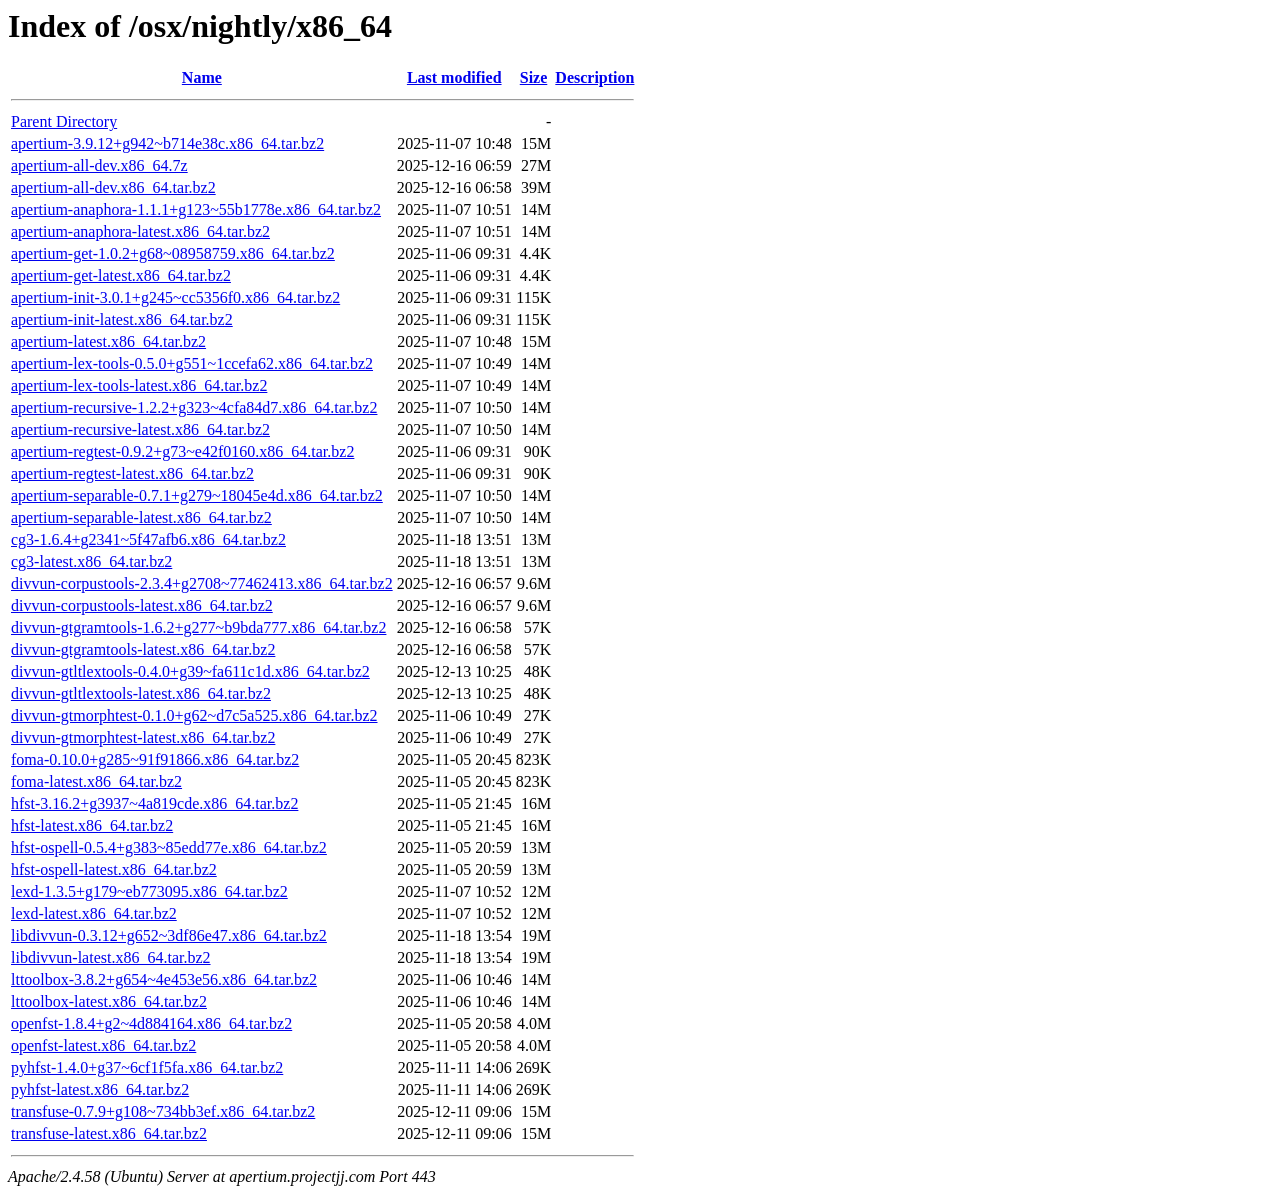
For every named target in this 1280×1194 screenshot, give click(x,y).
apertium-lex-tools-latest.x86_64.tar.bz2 (139, 385)
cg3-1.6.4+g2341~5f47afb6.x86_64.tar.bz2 (148, 539)
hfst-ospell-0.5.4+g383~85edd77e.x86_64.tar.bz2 (169, 847)
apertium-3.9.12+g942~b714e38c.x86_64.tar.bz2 (167, 143)
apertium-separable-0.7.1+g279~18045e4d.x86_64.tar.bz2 (197, 495)
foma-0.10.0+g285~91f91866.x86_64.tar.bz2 (155, 759)
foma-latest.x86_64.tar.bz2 (96, 781)
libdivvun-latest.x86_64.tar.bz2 (111, 957)
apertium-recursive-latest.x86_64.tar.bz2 (140, 429)
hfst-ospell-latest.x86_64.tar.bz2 (114, 869)
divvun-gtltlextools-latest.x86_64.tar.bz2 (141, 693)
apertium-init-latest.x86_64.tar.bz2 (122, 319)
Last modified (454, 77)
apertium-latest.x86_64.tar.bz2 (108, 341)
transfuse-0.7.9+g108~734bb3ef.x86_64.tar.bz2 (163, 1111)
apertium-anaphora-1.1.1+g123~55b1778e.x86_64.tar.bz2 (196, 209)
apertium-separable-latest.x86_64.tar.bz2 (141, 517)
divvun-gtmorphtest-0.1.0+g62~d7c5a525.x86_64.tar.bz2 (194, 715)
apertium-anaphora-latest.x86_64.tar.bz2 (140, 231)
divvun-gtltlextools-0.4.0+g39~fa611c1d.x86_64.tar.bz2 (190, 671)
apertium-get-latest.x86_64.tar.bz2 (121, 275)
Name (202, 77)
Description (594, 77)
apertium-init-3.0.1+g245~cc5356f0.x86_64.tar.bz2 (175, 297)
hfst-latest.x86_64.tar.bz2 (92, 825)
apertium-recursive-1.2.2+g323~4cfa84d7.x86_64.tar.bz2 (194, 407)
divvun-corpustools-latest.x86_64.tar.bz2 (142, 605)
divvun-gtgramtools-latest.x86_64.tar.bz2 (143, 649)
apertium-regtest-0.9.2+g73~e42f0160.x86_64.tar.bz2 (182, 451)
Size (534, 77)
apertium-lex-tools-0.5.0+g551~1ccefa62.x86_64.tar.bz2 (192, 363)
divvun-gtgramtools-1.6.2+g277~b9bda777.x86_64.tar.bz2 (198, 627)
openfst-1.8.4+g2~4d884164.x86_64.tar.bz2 (151, 1023)
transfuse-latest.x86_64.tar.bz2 (109, 1133)
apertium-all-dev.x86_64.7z (99, 165)
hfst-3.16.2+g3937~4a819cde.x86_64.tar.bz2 (154, 803)
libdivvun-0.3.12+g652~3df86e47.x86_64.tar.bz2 (169, 935)
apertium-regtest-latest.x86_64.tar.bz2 (132, 473)
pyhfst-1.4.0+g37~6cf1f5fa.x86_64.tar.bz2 (147, 1067)
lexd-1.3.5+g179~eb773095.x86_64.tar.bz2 (149, 891)
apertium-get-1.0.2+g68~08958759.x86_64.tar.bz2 (173, 253)
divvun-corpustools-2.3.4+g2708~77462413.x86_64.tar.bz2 (202, 583)
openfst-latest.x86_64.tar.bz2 (103, 1045)
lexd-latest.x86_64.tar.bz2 (94, 913)
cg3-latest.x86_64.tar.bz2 (91, 561)
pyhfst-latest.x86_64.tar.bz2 (100, 1089)
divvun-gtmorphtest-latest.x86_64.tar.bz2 (143, 737)
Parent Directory (64, 121)
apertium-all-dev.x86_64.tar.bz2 (113, 187)
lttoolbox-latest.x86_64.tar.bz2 (109, 1001)
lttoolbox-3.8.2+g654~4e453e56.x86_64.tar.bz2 (164, 979)
